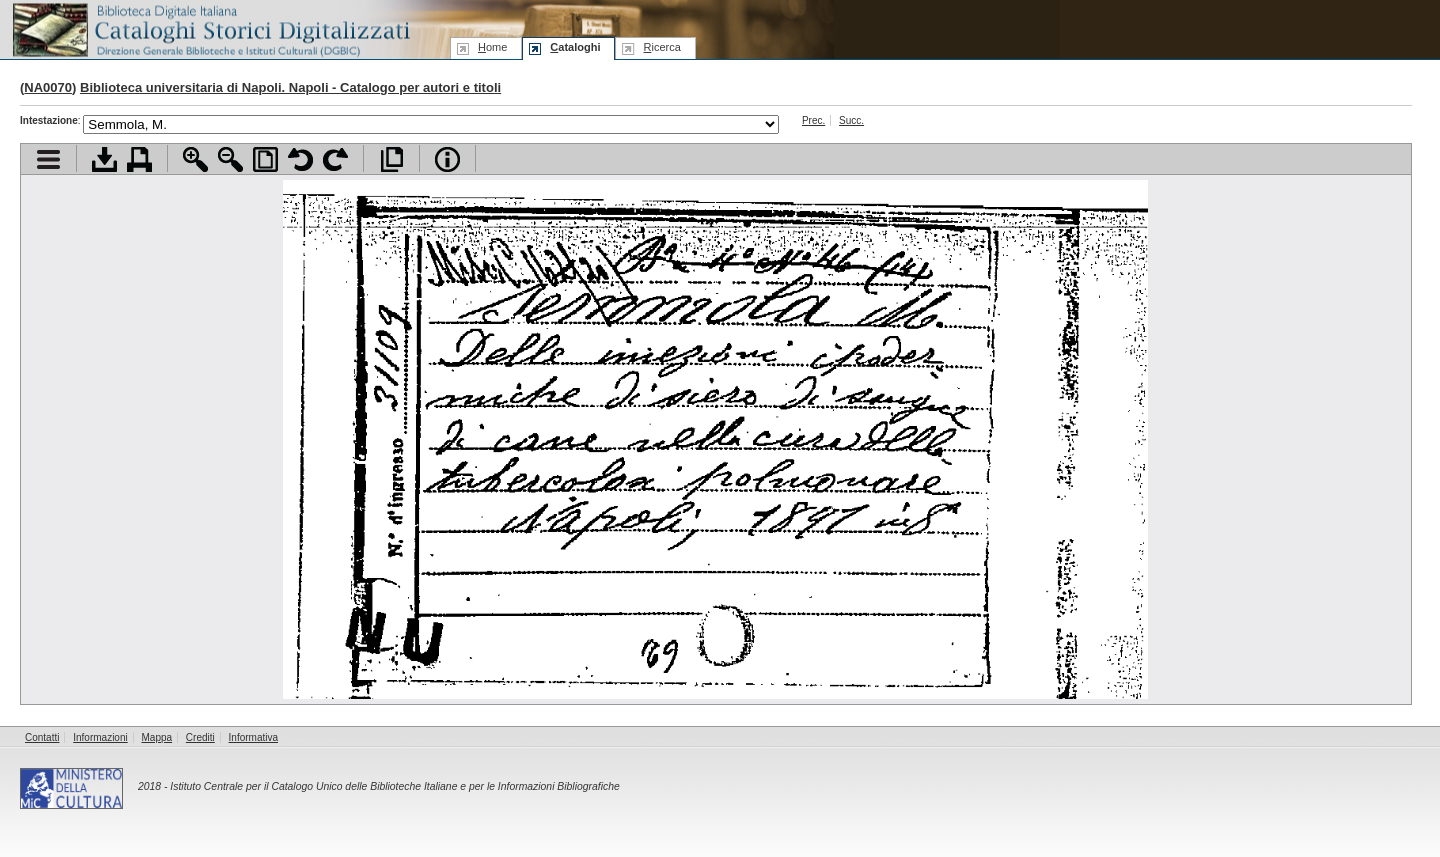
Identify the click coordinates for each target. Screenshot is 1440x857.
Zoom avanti (195, 159)
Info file (447, 159)
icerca (661, 47)
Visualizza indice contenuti (48, 159)
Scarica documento (104, 159)
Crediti (200, 737)
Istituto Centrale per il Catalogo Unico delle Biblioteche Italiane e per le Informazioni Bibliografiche (394, 786)
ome (492, 47)
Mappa (157, 737)
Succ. (851, 120)
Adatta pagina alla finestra (265, 159)
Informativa (253, 737)
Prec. (813, 120)
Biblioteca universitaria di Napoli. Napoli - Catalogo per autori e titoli (290, 87)
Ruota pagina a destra (335, 159)
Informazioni (100, 737)
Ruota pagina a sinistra (300, 159)
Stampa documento (139, 159)
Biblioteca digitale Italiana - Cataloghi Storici (210, 28)
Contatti (42, 737)
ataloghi (575, 47)
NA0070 (48, 87)
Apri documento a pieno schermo (391, 159)
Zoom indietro (230, 159)
